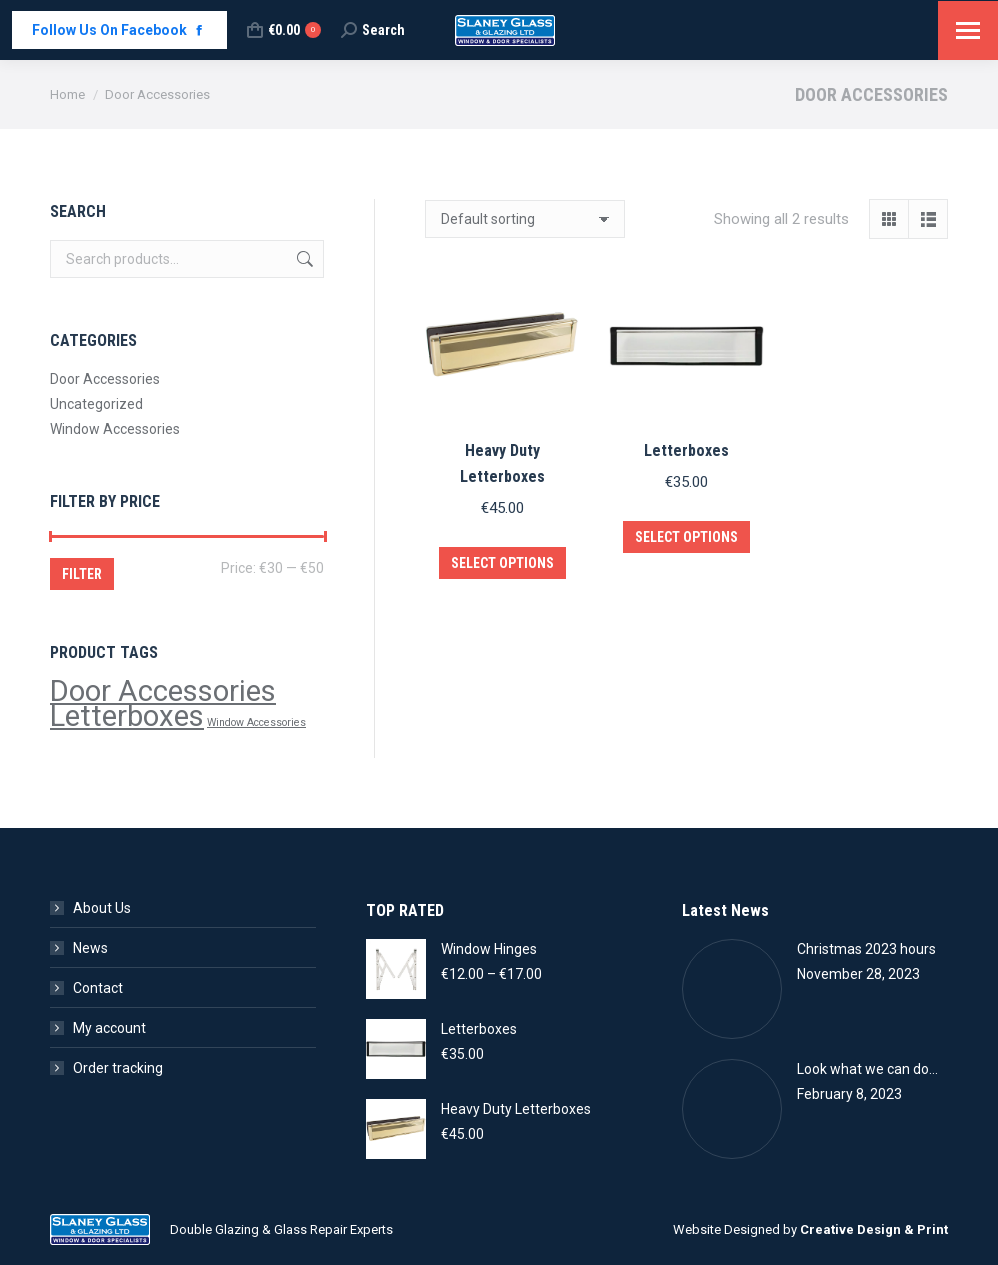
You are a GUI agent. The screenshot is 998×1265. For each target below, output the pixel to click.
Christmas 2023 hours (866, 949)
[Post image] (732, 989)
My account (109, 1028)
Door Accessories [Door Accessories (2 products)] (163, 691)
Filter (82, 574)
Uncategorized (96, 404)
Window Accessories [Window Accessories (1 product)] (256, 722)
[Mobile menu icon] (968, 30)
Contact (98, 988)
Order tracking (118, 1068)
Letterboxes (686, 450)
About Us (102, 908)
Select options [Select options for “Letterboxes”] (686, 537)
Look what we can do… (867, 1069)
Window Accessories (115, 429)
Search (303, 259)
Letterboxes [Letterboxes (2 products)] (127, 716)
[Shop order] (525, 219)
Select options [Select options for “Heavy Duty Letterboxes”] (502, 563)
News (90, 948)
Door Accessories (105, 379)
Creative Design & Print (874, 1229)
